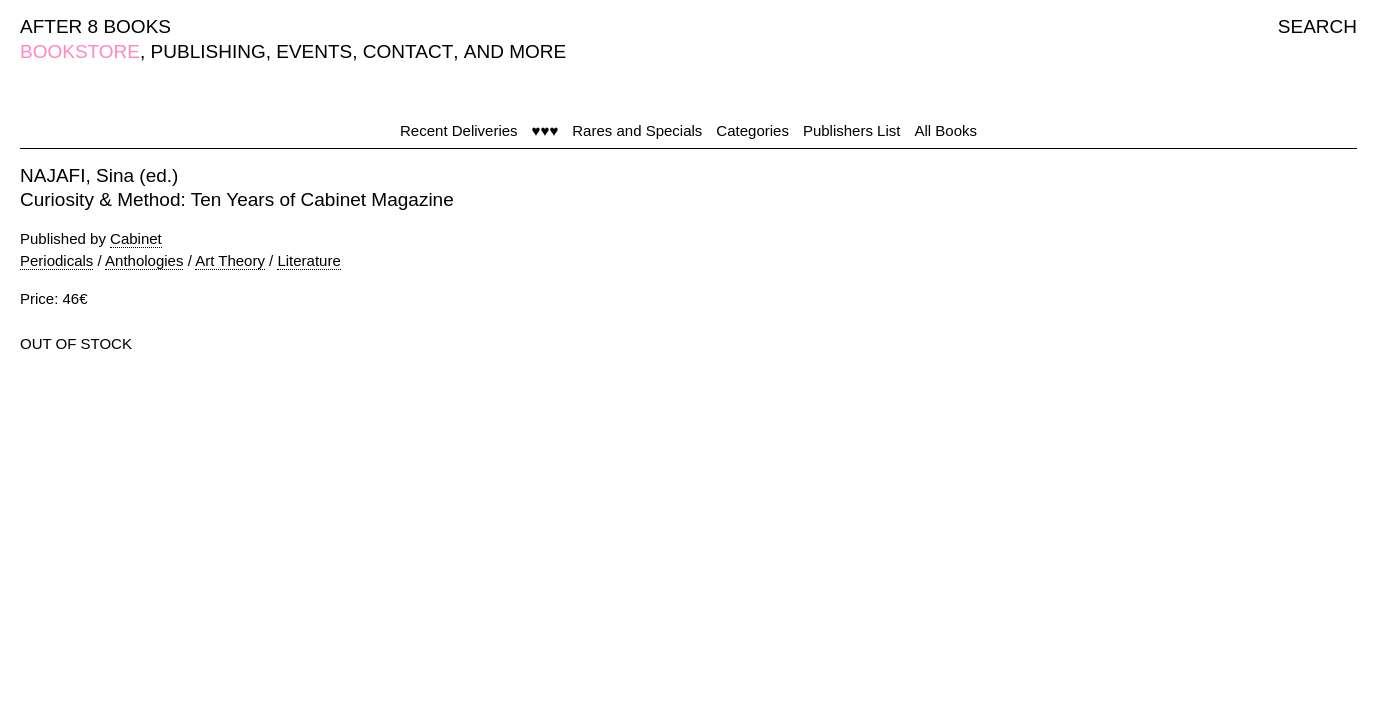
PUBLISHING (208, 51)
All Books (945, 130)
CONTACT (408, 51)
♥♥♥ (545, 130)
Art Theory (230, 260)
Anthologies (144, 260)
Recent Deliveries (459, 130)
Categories (752, 130)
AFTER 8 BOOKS (95, 26)
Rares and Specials (637, 130)
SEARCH (1317, 26)
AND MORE (515, 51)
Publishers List (852, 130)
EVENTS (314, 51)
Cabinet (136, 238)
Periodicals (56, 260)
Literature (308, 260)
